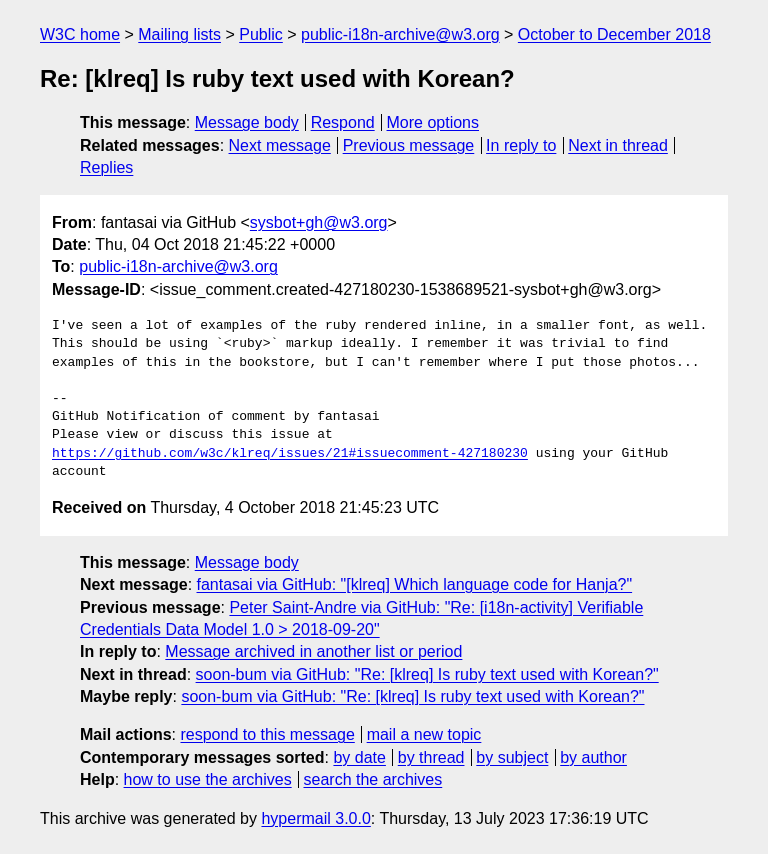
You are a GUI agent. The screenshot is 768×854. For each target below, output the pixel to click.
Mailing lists (179, 34)
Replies (106, 167)
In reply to (521, 145)
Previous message (409, 145)
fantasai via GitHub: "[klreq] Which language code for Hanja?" (415, 584)
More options (433, 122)
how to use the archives (208, 779)
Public (261, 34)
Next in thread (618, 145)
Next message (280, 145)
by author (593, 757)
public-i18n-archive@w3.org (400, 34)
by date (359, 757)
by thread (431, 757)
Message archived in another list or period (313, 651)
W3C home (80, 34)
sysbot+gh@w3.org (319, 222)
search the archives (373, 779)
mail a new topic (424, 734)
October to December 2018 (614, 34)
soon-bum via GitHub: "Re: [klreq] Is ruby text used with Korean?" (427, 674)
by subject (512, 757)
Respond (343, 122)
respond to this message (267, 734)
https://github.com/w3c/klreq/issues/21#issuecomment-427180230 (290, 454)
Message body (247, 122)
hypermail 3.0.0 (315, 818)
